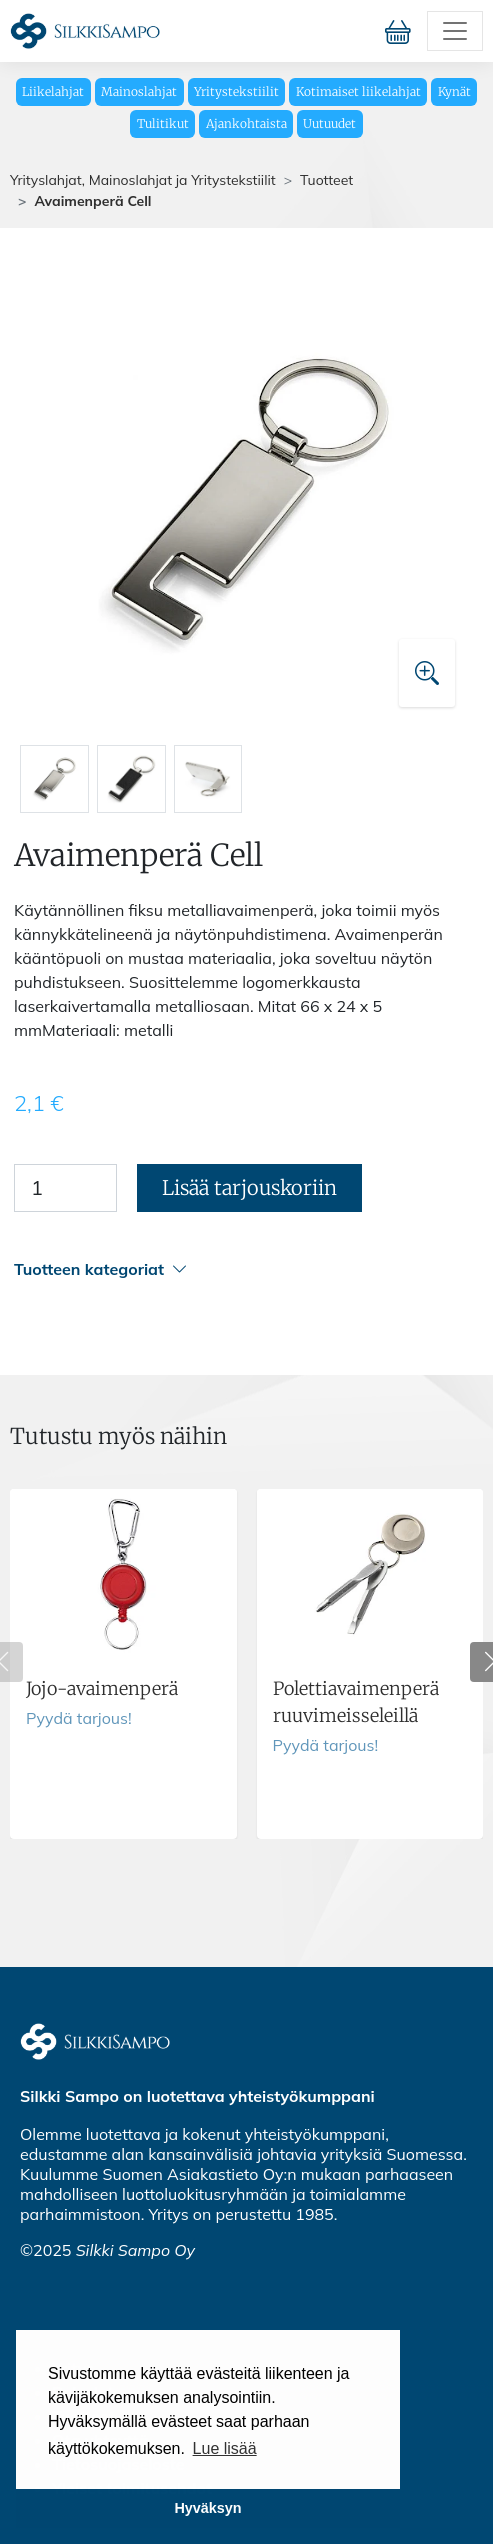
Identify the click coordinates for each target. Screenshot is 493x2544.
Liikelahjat (53, 91)
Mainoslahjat (139, 91)
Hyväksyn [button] (207, 2508)
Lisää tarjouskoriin (249, 1187)
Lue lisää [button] (225, 2448)
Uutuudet (329, 123)
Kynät (454, 91)
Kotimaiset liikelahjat (358, 91)
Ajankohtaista (246, 123)
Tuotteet (326, 180)
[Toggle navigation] (455, 31)
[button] (243, 1269)
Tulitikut (163, 123)
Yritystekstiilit (236, 91)
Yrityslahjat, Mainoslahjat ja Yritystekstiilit (143, 180)
